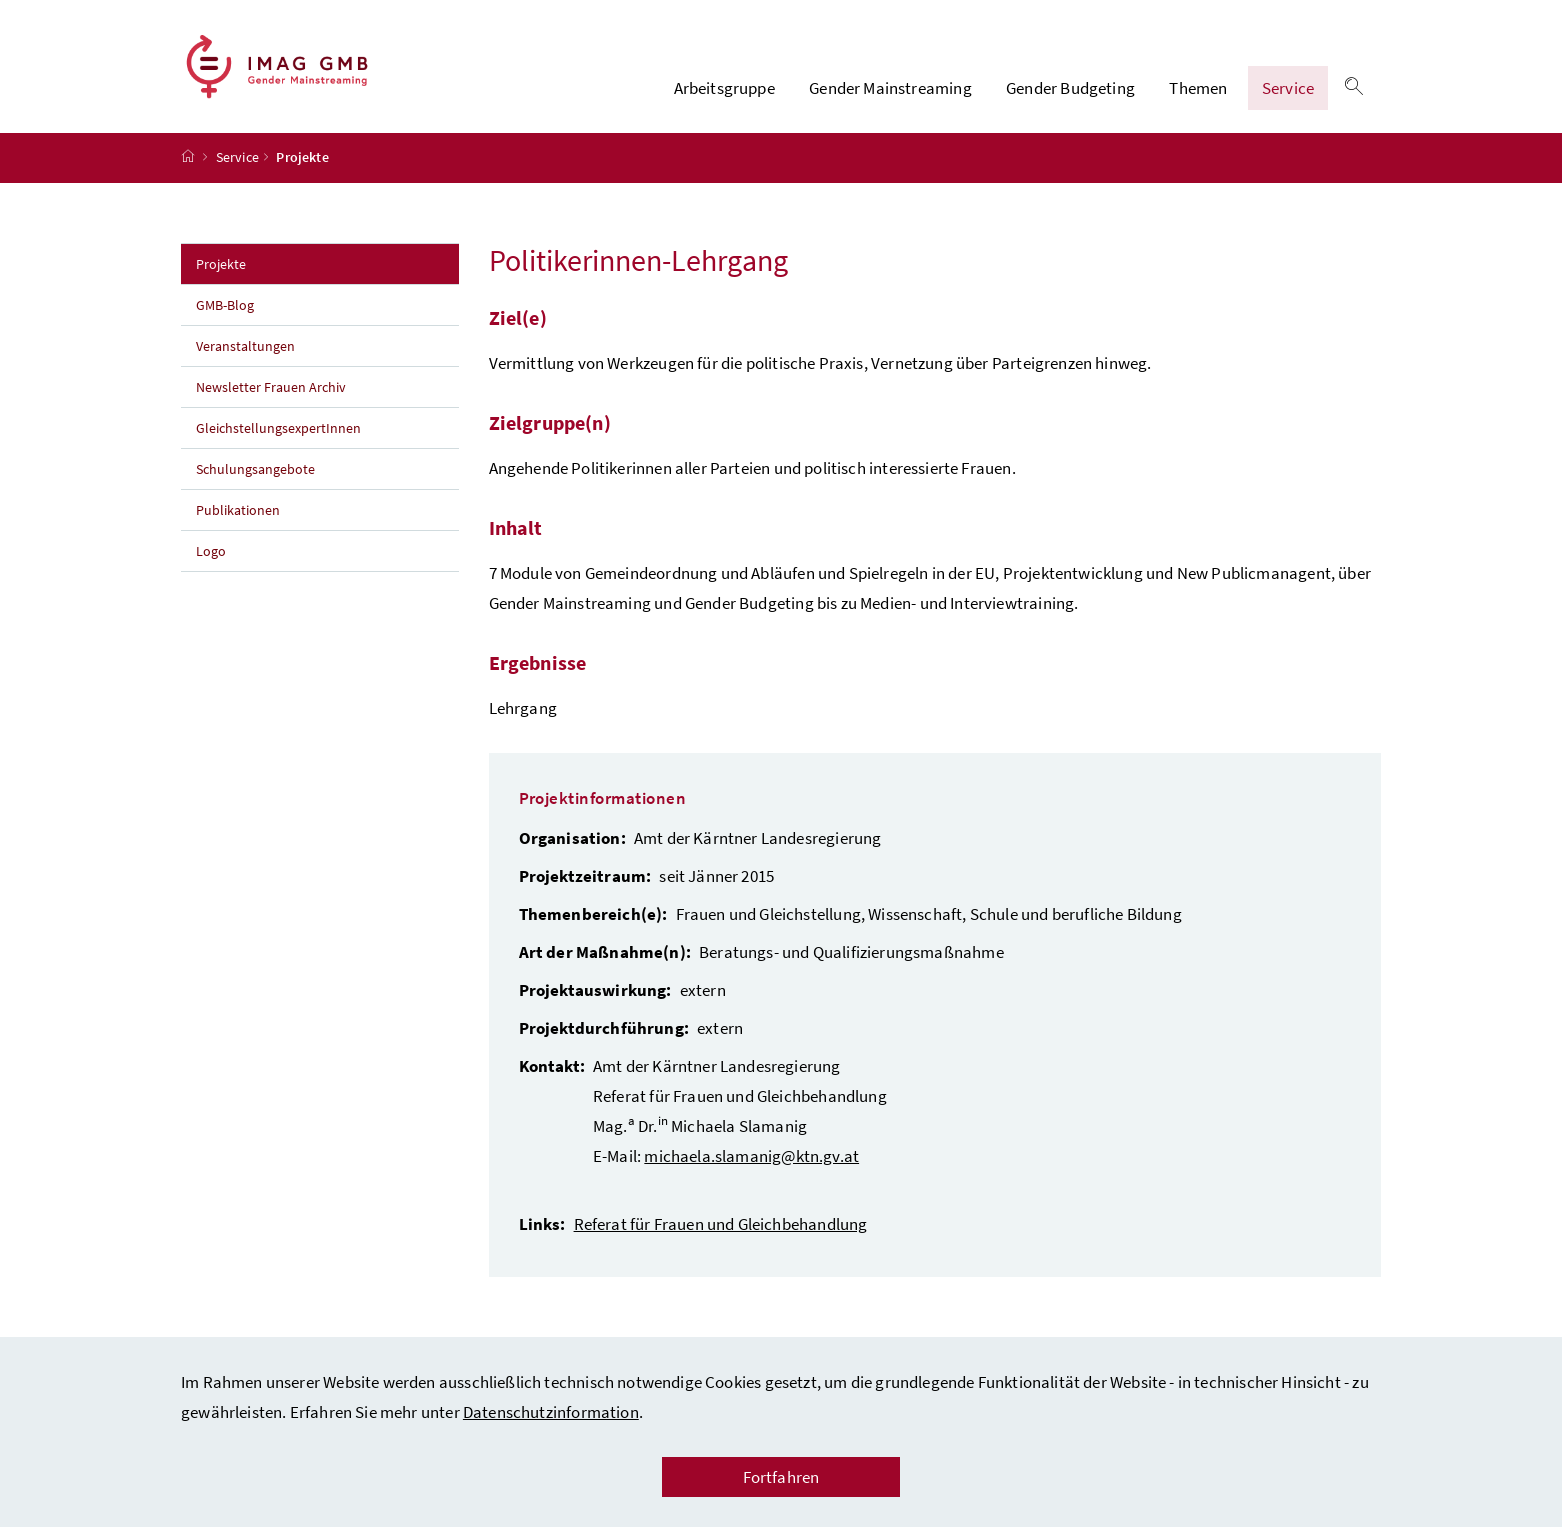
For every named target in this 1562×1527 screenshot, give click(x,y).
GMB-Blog (225, 310)
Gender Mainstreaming (890, 91)
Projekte (265, 268)
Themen (1198, 91)
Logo (211, 556)
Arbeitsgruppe (724, 91)
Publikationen (238, 515)
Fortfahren (781, 1477)
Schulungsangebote (255, 474)
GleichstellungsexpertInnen (278, 433)
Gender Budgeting (1070, 91)
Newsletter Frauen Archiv (271, 392)
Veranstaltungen (247, 351)
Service (1288, 91)
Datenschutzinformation (551, 1412)
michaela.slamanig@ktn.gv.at (751, 1161)
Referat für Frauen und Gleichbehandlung (721, 1229)
